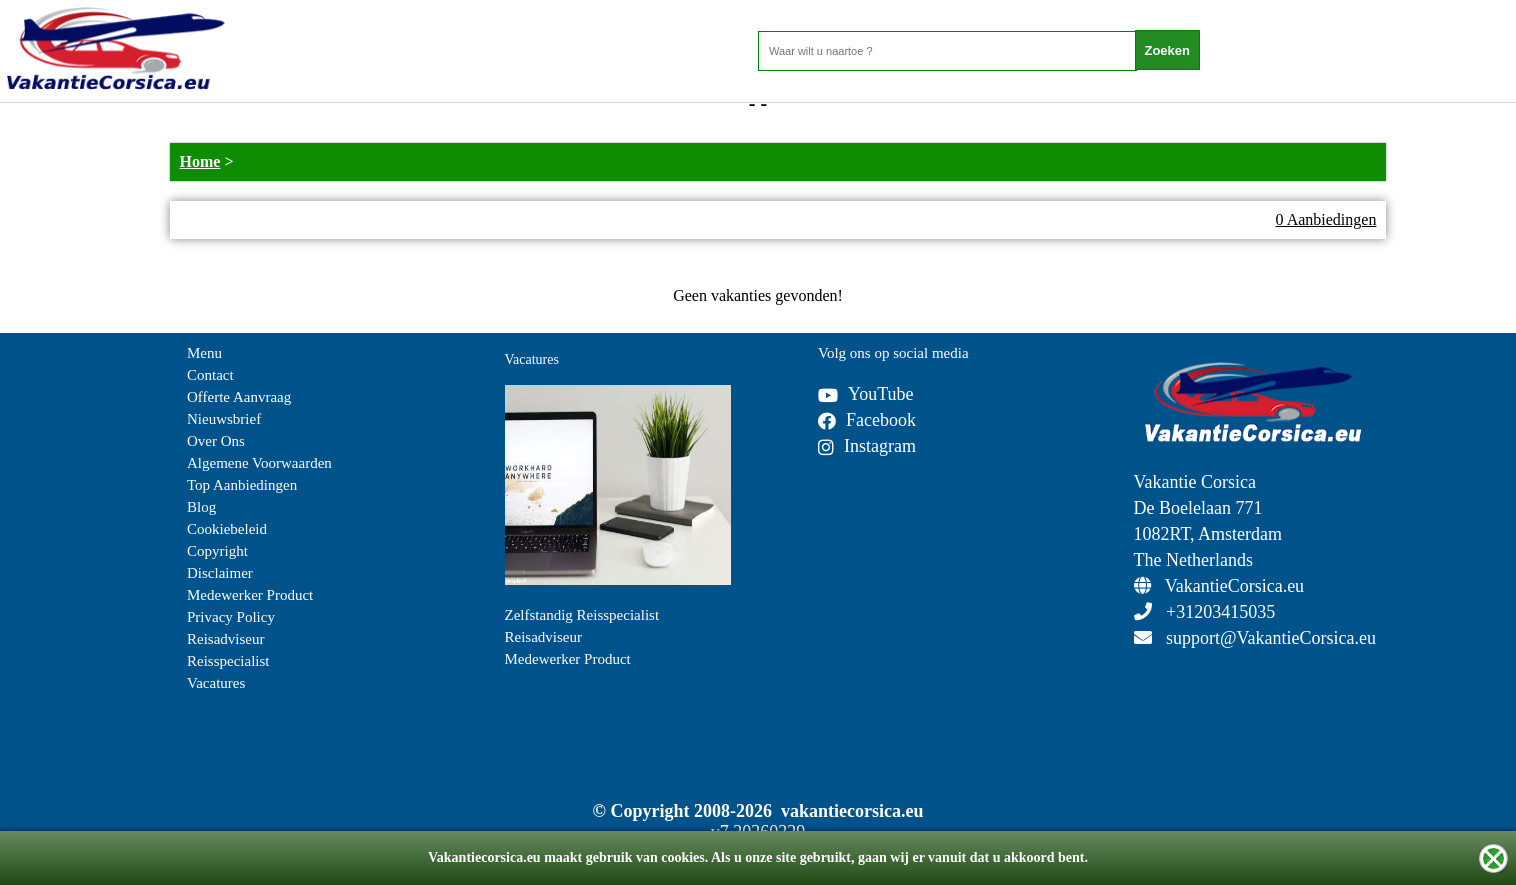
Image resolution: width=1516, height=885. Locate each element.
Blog (201, 507)
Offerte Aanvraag (239, 397)
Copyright (217, 551)
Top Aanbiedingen (242, 485)
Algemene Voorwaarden (259, 463)
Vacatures (216, 683)
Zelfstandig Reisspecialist (582, 615)
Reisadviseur (225, 639)
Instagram (867, 446)
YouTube (866, 394)
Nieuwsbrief (224, 419)
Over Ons (216, 441)
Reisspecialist (228, 661)
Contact (210, 375)
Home (200, 161)
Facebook (867, 420)
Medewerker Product (250, 595)
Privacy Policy (231, 617)
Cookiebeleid (227, 529)
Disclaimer (220, 573)
